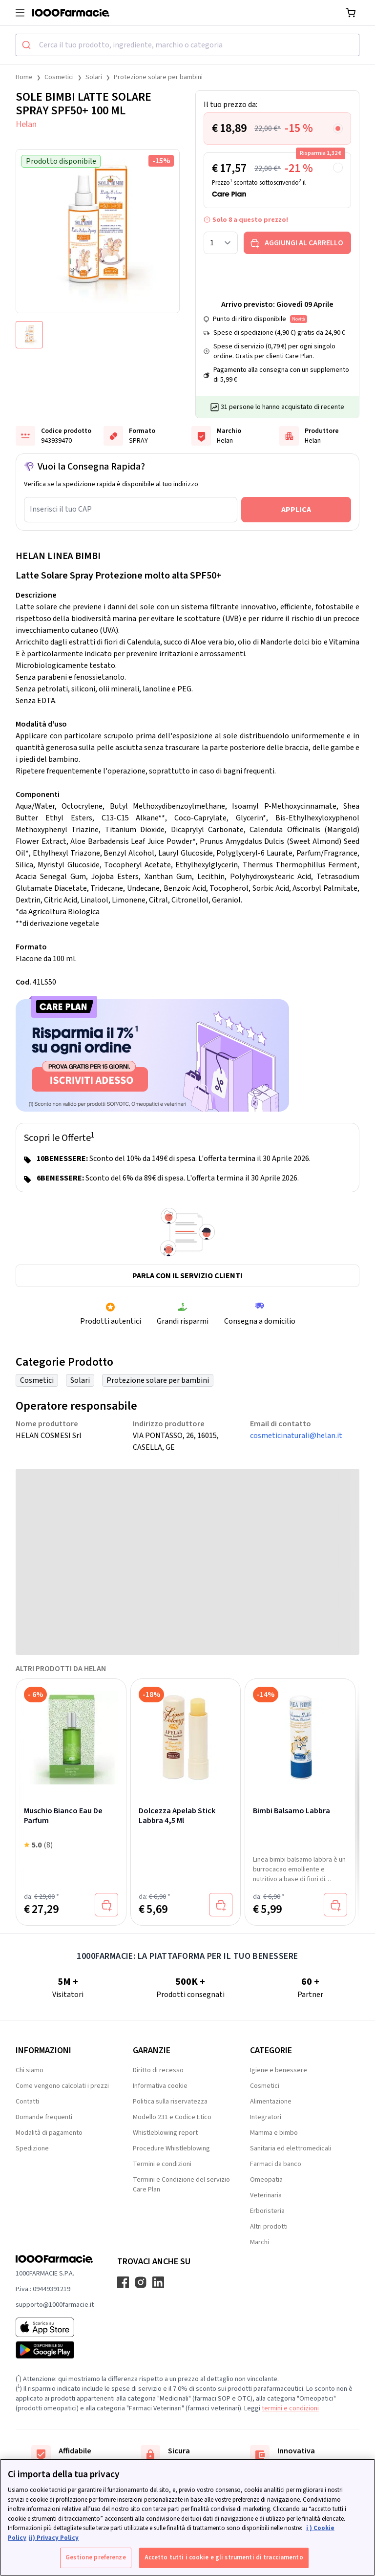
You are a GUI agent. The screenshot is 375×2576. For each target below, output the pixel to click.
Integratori (265, 2117)
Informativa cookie (160, 2086)
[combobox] (187, 45)
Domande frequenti (44, 2117)
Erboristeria (267, 2211)
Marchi (259, 2242)
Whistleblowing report (165, 2133)
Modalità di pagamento (49, 2133)
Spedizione (32, 2148)
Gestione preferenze (95, 2557)
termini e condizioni (290, 2408)
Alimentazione (271, 2101)
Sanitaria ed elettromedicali (290, 2148)
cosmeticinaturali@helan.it (296, 1435)
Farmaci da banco (275, 2164)
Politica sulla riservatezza (170, 2101)
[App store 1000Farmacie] (55, 2327)
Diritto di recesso (158, 2070)
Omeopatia (266, 2180)
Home (24, 77)
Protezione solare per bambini (158, 77)
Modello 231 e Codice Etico (172, 2117)
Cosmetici (59, 77)
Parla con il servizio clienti (187, 1275)
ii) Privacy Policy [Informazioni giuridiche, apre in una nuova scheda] (54, 2537)
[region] (187, 2517)
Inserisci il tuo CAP (61, 509)
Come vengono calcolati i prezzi (62, 2086)
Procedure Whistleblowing (171, 2148)
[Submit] (27, 45)
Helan (26, 124)
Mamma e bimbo (274, 2133)
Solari (93, 77)
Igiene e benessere (278, 2070)
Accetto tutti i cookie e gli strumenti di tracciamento (224, 2557)
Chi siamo (29, 2070)
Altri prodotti (269, 2227)
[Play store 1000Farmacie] (55, 2350)
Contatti (27, 2101)
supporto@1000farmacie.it (55, 2305)
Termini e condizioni (162, 2164)
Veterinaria (266, 2195)
